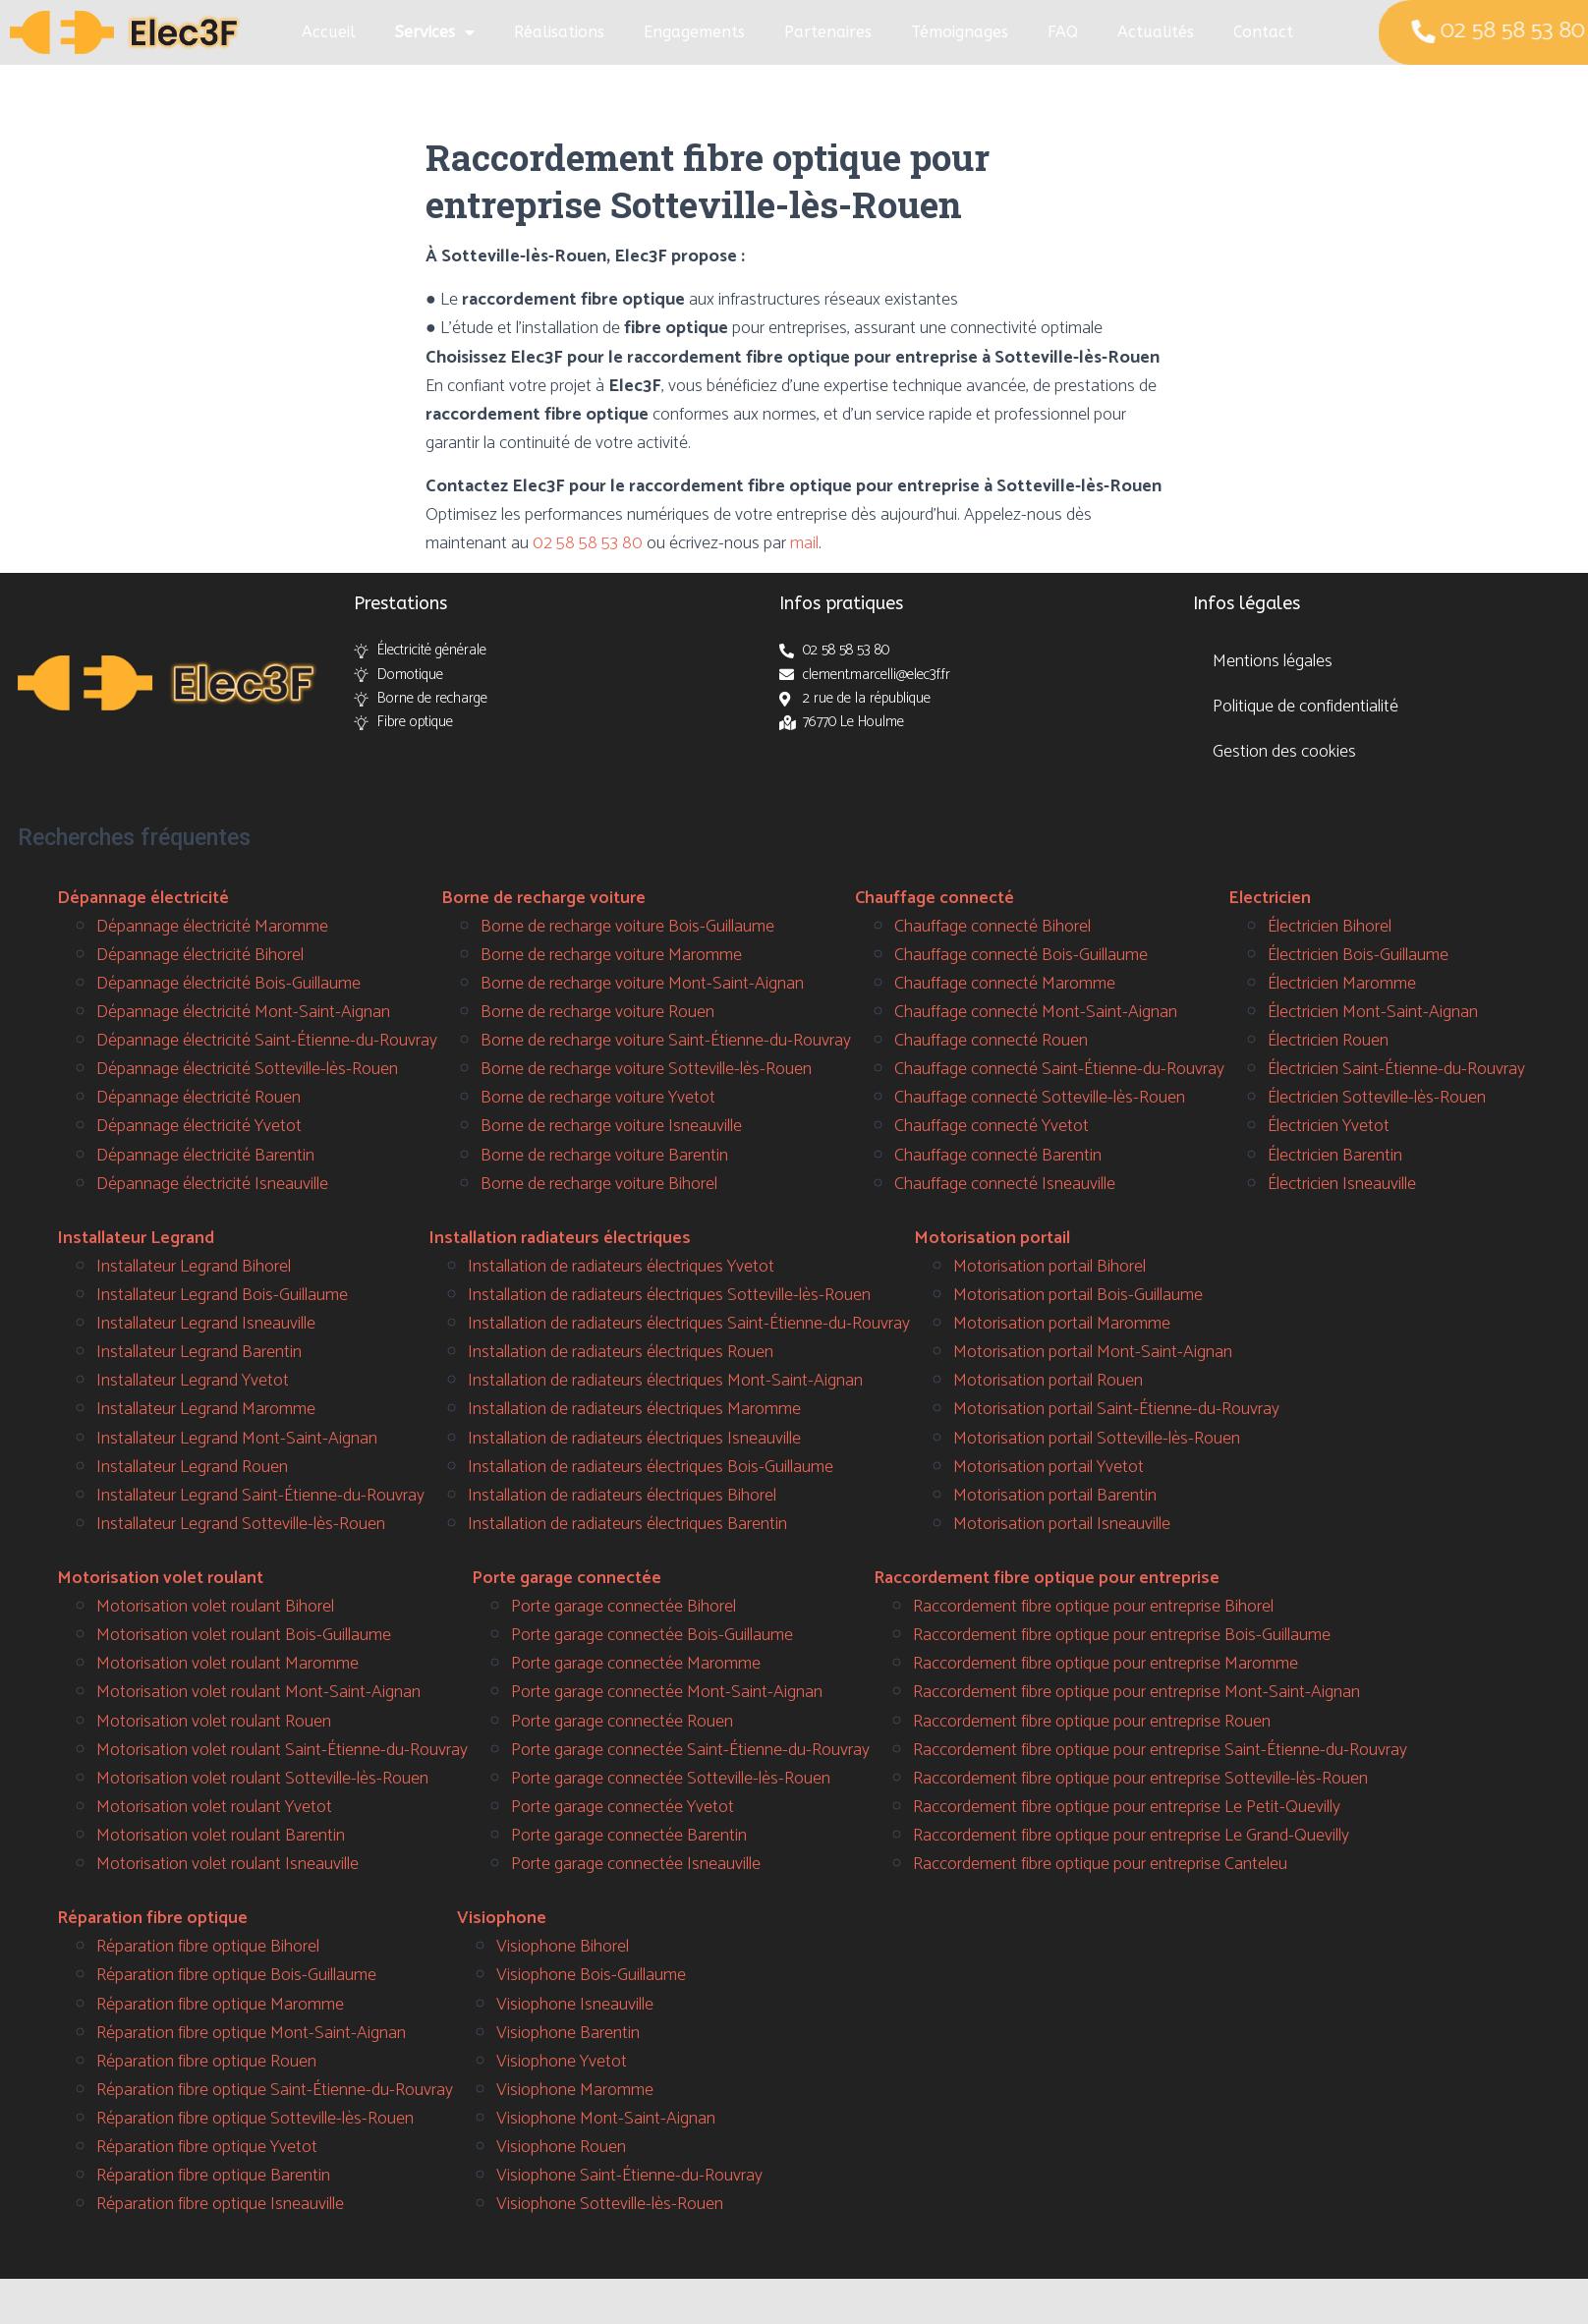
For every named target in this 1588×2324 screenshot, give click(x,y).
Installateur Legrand (135, 1238)
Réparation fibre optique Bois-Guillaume (236, 1975)
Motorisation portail (992, 1238)
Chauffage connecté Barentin (998, 1155)
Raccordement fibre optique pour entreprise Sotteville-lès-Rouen (1140, 1778)
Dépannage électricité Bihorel (200, 955)
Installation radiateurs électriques (559, 1238)
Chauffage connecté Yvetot (991, 1126)
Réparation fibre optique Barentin (213, 2175)
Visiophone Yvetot (561, 2061)
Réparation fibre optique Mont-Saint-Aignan (251, 2033)
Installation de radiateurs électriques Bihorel (622, 1495)
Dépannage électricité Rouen (198, 1097)
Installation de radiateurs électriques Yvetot (621, 1266)
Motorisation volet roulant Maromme (227, 1663)
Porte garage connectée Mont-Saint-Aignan (666, 1692)
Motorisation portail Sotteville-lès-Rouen (1096, 1438)
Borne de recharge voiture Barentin (604, 1155)
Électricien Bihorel (1329, 926)
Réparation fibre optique (152, 1918)
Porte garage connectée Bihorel (623, 1606)
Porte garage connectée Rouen (622, 1721)
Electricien (1269, 898)
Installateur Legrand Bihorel (193, 1266)
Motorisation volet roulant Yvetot (214, 1807)
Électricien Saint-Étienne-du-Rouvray (1396, 1069)
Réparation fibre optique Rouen (206, 2061)
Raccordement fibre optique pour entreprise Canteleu (1100, 1864)
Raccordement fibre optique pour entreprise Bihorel (1093, 1606)
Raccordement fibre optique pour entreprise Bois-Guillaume (1122, 1635)
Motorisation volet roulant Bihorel (215, 1606)
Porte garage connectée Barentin (629, 1835)
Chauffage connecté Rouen (991, 1040)
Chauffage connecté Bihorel (992, 926)
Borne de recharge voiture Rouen (597, 1012)
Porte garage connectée (566, 1578)
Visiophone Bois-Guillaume (591, 1975)
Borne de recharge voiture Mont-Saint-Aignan (642, 983)
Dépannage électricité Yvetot (199, 1126)
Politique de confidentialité (1305, 706)
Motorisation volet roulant (160, 1578)
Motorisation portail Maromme (1061, 1323)
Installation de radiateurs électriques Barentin (627, 1524)
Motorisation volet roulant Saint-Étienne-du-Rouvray (282, 1750)
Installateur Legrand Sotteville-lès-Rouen (240, 1524)
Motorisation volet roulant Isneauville (227, 1864)
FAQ (1063, 32)
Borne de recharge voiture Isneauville (611, 1126)
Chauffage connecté (934, 898)
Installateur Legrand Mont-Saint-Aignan (236, 1438)
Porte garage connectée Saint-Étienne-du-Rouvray (690, 1750)
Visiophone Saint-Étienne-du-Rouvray (629, 2175)
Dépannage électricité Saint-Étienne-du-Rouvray (266, 1040)
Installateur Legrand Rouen (192, 1467)
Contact (1263, 32)
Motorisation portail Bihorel (1049, 1266)
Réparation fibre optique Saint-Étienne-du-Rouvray (274, 2090)
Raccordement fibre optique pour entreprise (1046, 1578)
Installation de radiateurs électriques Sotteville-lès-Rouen (669, 1295)
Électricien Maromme (1342, 983)
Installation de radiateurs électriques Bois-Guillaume (650, 1467)
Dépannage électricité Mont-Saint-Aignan (243, 1012)
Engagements (694, 32)
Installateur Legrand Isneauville (205, 1323)
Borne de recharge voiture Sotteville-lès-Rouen (646, 1069)
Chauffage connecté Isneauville (1004, 1184)
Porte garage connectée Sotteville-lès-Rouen (670, 1778)
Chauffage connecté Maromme (1004, 983)
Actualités (1155, 32)
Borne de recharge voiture (543, 898)
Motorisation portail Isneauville (1061, 1524)
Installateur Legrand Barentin (199, 1352)
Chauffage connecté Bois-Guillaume (1021, 955)
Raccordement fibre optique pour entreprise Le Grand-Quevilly (1131, 1835)
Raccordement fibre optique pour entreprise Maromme (1105, 1663)
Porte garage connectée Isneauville (636, 1864)
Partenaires (828, 32)
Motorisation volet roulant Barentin (220, 1835)
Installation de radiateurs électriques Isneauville (634, 1438)
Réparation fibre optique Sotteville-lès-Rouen (255, 2118)
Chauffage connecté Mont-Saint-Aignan (1035, 1012)
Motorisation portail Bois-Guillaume (1078, 1295)
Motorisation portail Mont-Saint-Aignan (1092, 1352)
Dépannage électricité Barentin (205, 1155)
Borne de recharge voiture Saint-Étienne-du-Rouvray (666, 1040)
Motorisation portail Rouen (1048, 1380)
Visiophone (501, 1918)
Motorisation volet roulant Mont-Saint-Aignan (258, 1692)
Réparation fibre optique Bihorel (207, 1946)
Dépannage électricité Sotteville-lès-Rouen (247, 1069)
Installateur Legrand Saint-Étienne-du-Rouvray (260, 1495)
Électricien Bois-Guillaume (1358, 955)
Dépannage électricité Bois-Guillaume (228, 983)
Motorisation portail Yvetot (1048, 1467)
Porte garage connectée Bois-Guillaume (652, 1635)
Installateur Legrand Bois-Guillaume (222, 1295)
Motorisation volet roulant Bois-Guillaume (243, 1635)
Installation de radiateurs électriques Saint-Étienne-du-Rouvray (689, 1323)
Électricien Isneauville (1342, 1184)
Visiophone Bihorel (562, 1946)
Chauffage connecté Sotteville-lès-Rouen (1039, 1097)
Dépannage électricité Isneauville (212, 1184)
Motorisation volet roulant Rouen (213, 1721)
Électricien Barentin (1335, 1155)
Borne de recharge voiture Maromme (611, 955)
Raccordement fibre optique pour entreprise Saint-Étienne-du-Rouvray (1160, 1750)
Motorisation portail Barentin (1055, 1495)
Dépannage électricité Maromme (212, 926)
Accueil (329, 32)
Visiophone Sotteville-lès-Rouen (609, 2204)
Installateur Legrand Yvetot (192, 1380)
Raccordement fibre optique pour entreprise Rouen (1092, 1721)
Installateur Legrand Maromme (205, 1409)
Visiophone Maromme (574, 2090)
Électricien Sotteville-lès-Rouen (1377, 1097)
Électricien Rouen (1328, 1040)
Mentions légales (1273, 661)
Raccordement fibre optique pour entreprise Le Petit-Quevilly (1126, 1807)
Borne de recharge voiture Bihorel (599, 1184)
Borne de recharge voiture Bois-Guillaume (627, 926)
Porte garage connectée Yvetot (622, 1807)
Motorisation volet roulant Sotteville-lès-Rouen (262, 1778)
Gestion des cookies (1284, 751)
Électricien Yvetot (1329, 1126)
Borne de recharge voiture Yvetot (598, 1097)
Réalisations (559, 32)
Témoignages (959, 32)
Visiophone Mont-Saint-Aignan (605, 2118)
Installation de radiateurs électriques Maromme (634, 1409)
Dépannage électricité (143, 898)
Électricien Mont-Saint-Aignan (1373, 1012)
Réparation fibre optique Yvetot (206, 2147)
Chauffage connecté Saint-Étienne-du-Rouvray (1059, 1069)
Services (435, 32)
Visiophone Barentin (568, 2033)
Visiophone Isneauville (574, 2004)
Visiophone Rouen (561, 2147)
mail (804, 543)
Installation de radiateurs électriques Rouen (620, 1352)
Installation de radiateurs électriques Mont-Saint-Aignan (665, 1380)
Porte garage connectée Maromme (636, 1663)
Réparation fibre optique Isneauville (220, 2204)
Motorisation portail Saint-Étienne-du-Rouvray (1116, 1409)
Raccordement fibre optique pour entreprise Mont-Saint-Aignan (1136, 1692)
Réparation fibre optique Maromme (220, 2004)
